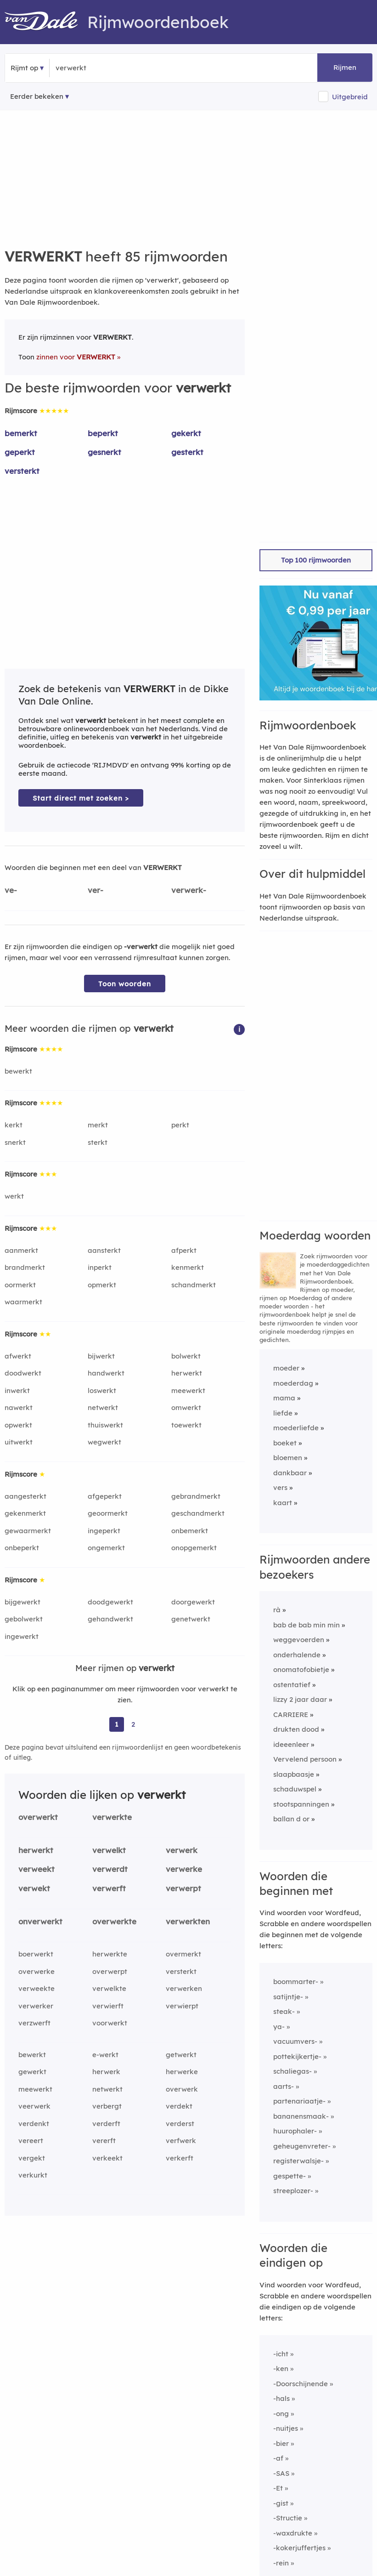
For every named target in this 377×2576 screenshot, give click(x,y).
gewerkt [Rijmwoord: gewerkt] (32, 2071)
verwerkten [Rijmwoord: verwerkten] (188, 1921)
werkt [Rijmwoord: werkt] (14, 1196)
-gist (280, 2503)
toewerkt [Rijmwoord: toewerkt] (186, 1425)
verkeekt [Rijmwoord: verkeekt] (107, 2158)
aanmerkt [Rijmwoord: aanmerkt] (21, 1250)
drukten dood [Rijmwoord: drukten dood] (296, 1729)
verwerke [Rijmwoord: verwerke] (184, 1869)
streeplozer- (293, 2190)
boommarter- (295, 1981)
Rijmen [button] (344, 67)
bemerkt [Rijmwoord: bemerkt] (21, 433)
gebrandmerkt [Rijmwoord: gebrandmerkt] (195, 1496)
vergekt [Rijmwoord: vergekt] (31, 2158)
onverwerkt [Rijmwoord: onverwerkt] (40, 1921)
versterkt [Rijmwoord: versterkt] (22, 471)
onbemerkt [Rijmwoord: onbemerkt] (189, 1530)
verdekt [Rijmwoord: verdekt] (179, 2106)
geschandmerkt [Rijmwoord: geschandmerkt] (198, 1513)
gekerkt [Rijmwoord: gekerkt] (186, 433)
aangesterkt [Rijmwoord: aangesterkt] (25, 1496)
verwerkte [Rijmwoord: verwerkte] (112, 1817)
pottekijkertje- (297, 2056)
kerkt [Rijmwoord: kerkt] (14, 1124)
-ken (280, 2368)
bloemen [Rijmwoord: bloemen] (287, 1457)
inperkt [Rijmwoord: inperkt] (100, 1267)
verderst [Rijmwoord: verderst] (180, 2123)
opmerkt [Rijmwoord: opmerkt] (102, 1284)
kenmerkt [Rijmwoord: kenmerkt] (187, 1267)
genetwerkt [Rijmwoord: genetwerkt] (190, 1619)
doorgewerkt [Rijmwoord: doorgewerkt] (193, 1602)
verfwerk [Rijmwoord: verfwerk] (181, 2140)
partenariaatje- (299, 2101)
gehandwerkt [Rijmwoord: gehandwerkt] (110, 1619)
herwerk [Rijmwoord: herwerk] (106, 2071)
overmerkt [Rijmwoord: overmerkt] (183, 1954)
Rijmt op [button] (24, 67)
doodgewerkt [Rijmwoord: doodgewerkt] (110, 1602)
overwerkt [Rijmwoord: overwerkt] (38, 1817)
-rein (281, 2563)
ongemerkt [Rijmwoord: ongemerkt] (106, 1547)
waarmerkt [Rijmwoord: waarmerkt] (23, 1301)
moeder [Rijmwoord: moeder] (286, 1368)
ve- (11, 890)
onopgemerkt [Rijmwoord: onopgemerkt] (194, 1547)
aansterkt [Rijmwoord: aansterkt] (104, 1250)
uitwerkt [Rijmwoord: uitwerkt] (19, 1442)
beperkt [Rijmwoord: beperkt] (103, 433)
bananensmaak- (301, 2116)
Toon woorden (124, 983)
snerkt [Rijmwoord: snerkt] (15, 1142)
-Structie (287, 2517)
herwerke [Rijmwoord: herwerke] (182, 2071)
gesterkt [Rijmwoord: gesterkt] (187, 452)
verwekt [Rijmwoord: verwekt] (34, 1888)
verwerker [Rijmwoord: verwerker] (35, 2006)
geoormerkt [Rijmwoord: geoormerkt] (108, 1513)
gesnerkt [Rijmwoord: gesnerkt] (104, 452)
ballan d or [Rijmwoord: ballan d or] (291, 1818)
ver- (95, 890)
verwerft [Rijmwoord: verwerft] (109, 1888)
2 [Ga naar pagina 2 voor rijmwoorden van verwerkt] (133, 1724)
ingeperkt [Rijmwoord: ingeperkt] (104, 1530)
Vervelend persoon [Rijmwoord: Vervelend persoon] (305, 1759)
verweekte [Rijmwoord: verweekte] (36, 1988)
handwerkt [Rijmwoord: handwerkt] (106, 1373)
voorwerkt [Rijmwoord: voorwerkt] (109, 2023)
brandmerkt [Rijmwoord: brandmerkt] (25, 1267)
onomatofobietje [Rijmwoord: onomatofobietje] (301, 1669)
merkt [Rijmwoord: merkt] (98, 1124)
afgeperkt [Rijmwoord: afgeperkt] (105, 1496)
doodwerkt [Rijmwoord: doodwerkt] (23, 1373)
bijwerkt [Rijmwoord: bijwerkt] (101, 1356)
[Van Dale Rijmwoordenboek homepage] (46, 22)
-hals (281, 2398)
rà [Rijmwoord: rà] (277, 1609)
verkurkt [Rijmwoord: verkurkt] (32, 2175)
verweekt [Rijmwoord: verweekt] (36, 1869)
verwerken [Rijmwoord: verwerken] (184, 1988)
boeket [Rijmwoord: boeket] (285, 1443)
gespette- (289, 2176)
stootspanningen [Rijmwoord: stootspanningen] (301, 1804)
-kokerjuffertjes (299, 2547)
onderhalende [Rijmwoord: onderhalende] (297, 1654)
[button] (239, 1029)
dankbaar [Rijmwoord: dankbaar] (290, 1472)
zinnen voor (75, 357)
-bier (281, 2443)
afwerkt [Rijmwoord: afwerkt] (18, 1356)
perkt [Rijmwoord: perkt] (180, 1124)
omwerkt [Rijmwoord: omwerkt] (186, 1407)
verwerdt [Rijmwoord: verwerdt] (110, 1869)
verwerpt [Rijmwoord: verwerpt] (183, 1888)
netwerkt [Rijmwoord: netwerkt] (103, 1407)
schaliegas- (292, 2071)
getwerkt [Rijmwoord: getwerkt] (181, 2054)
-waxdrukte (292, 2533)
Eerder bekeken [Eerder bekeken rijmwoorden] (36, 96)
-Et (278, 2488)
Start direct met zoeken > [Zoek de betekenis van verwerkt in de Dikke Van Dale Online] (81, 798)
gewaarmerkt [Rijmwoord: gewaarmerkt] (28, 1530)
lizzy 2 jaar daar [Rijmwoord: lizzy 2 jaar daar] (300, 1699)
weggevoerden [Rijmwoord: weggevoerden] (298, 1639)
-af (278, 2458)
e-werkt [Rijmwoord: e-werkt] (105, 2054)
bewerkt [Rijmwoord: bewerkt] (18, 1071)
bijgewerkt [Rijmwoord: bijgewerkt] (22, 1602)
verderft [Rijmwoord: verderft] (106, 2123)
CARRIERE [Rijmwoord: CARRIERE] (290, 1714)
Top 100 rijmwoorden (316, 560)
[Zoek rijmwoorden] (100, 68)
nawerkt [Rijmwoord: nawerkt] (19, 1407)
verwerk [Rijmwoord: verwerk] (181, 1850)
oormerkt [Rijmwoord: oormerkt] (20, 1284)
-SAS (281, 2473)
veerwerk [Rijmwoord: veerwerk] (34, 2106)
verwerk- (188, 890)
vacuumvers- (295, 2041)
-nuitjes (285, 2428)
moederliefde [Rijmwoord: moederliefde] (296, 1427)
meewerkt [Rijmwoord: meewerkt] (188, 1390)
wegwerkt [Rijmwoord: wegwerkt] (104, 1442)
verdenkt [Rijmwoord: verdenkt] (33, 2123)
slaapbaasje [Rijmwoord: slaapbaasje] (293, 1774)
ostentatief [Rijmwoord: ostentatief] (291, 1684)
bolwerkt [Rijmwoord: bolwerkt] (186, 1356)
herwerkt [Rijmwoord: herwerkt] (186, 1373)
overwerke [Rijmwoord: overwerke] (36, 1971)
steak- (284, 2011)
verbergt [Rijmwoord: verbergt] (107, 2106)
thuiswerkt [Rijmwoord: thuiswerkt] (105, 1425)
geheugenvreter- (302, 2146)
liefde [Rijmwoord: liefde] (283, 1413)
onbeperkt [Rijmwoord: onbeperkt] (22, 1547)
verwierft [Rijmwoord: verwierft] (108, 2006)
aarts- (283, 2086)
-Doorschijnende (300, 2383)
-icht (280, 2353)
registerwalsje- (298, 2160)
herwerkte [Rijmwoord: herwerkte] (109, 1954)
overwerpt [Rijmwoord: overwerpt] (109, 1971)
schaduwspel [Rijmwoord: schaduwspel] (294, 1789)
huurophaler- (295, 2131)
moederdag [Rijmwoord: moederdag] (293, 1383)
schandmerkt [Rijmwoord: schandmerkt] (193, 1284)
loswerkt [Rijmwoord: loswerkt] (102, 1390)
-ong (281, 2413)
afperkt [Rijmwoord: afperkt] (184, 1250)
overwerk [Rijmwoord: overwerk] (182, 2089)
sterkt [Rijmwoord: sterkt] (97, 1142)
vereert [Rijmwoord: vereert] (30, 2140)
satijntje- (288, 1996)
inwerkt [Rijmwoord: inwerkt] (17, 1390)
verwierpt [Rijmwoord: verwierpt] (182, 2006)
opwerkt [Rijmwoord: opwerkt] (18, 1425)
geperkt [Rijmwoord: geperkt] (20, 452)
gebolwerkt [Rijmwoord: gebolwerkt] (24, 1619)
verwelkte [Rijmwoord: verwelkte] (109, 1988)
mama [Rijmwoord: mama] (284, 1397)
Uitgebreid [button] (350, 96)
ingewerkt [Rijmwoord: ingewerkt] (22, 1636)
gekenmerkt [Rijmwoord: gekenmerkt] (25, 1513)
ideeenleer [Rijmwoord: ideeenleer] (291, 1744)
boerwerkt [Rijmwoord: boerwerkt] (35, 1954)
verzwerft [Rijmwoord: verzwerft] (34, 2023)
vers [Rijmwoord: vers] (280, 1487)
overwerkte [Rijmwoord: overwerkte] (114, 1921)
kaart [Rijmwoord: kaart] (282, 1502)
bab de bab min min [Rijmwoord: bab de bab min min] (306, 1625)
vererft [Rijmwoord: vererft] (104, 2140)
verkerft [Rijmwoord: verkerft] (179, 2158)
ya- (279, 2026)
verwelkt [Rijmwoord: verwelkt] (109, 1850)
